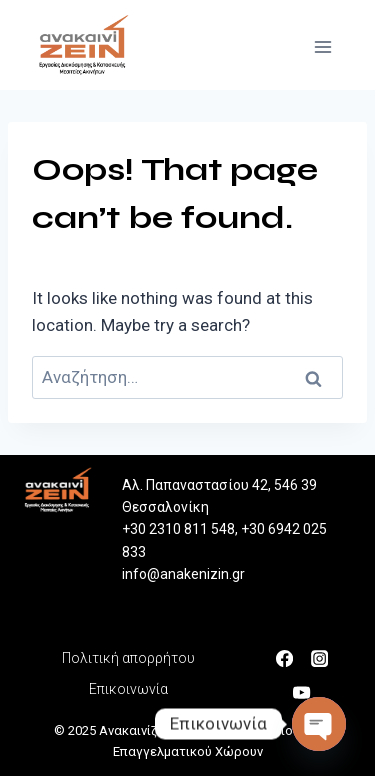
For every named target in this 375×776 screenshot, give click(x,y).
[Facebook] (290, 657)
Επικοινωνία (128, 689)
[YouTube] (307, 691)
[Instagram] (324, 657)
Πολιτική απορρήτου (128, 658)
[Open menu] (327, 45)
